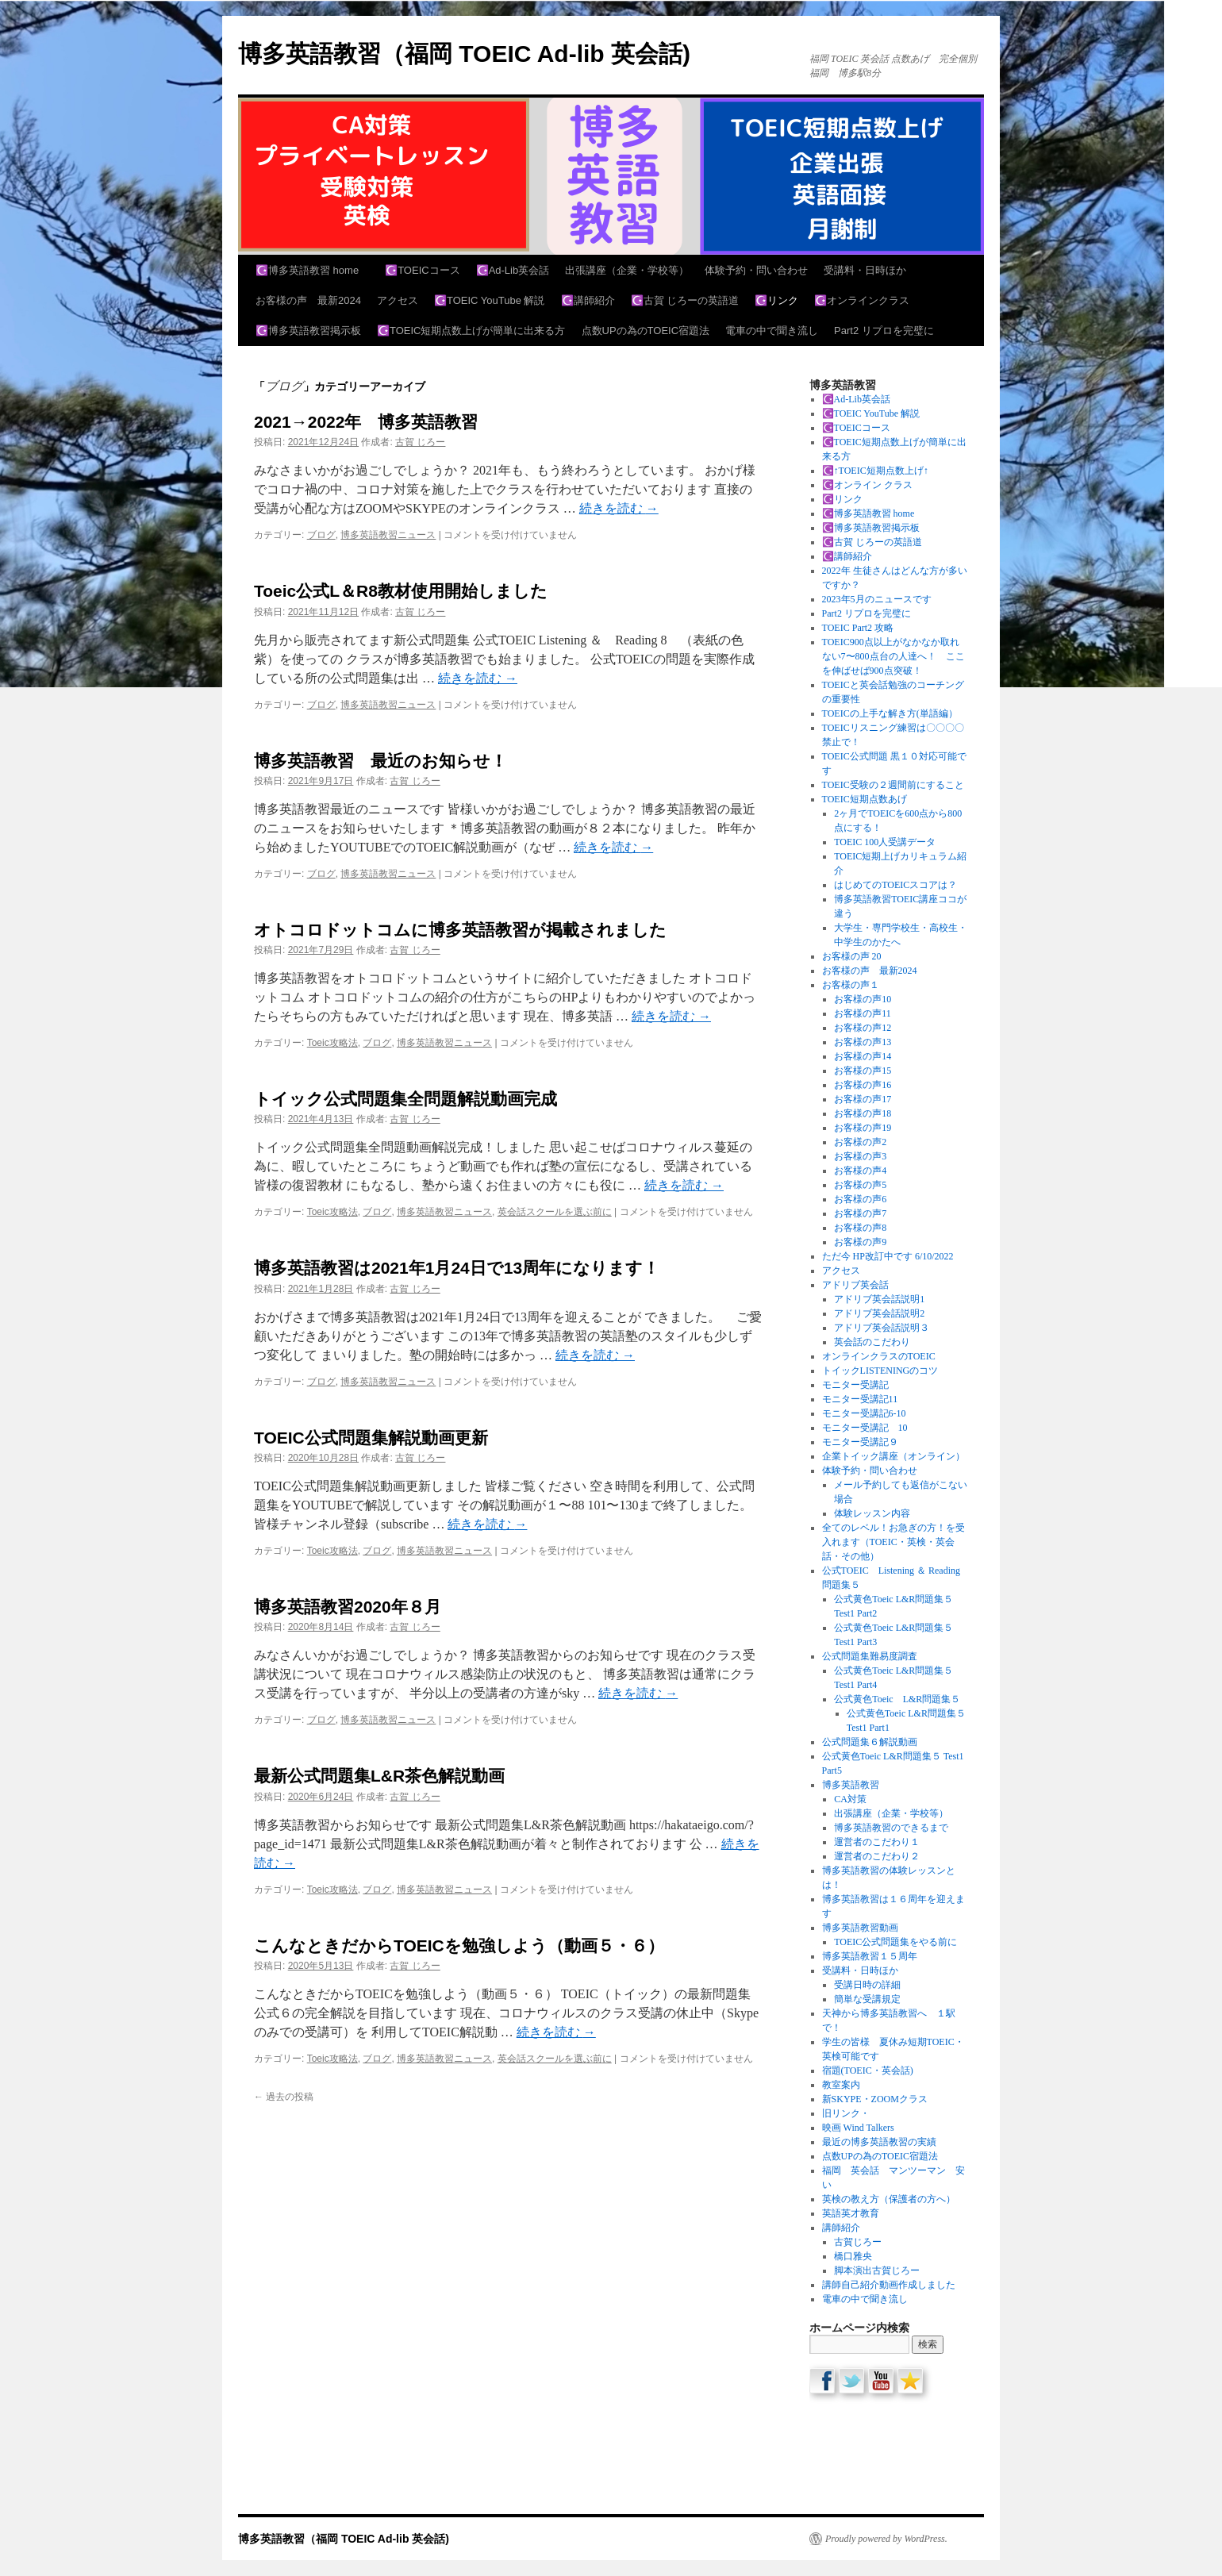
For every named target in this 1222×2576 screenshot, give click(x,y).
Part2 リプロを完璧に (884, 330)
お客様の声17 (862, 1099)
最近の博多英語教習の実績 (879, 2141)
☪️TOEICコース (422, 270)
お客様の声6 (860, 1199)
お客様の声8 (860, 1227)
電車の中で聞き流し (771, 330)
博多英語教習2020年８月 (347, 1607)
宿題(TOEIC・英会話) (867, 2070)
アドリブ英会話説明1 (879, 1299)
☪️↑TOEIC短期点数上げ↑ (875, 470)
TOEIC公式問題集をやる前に (900, 1941)
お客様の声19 (862, 1127)
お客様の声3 (860, 1156)
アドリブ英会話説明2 (879, 1313)
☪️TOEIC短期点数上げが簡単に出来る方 (471, 330)
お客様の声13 (862, 1042)
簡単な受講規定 (867, 1999)
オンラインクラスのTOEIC (879, 1356)
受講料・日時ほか (865, 270)
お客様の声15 (862, 1070)
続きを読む (619, 508)
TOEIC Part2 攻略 (857, 627)
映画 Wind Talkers (858, 2127)
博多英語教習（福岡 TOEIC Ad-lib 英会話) (464, 53)
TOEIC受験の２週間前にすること (893, 784)
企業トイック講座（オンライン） (893, 1456)
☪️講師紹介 (588, 300)
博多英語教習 (850, 1784)
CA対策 (850, 1799)
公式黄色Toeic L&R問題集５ (906, 1699)
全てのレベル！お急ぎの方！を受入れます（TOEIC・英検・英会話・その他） (893, 1542)
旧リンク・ (846, 2113)
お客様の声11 (862, 1013)
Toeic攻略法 (332, 1042)
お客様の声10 (862, 999)
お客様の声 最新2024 (308, 300)
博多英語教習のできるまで (891, 1827)
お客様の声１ (850, 984)
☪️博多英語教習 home (312, 270)
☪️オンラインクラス (861, 300)
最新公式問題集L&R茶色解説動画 (379, 1776)
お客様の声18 (862, 1113)
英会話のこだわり (872, 1342)
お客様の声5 (860, 1184)
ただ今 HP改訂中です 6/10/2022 (888, 1256)
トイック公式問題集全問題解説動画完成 (405, 1099)
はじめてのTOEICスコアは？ (895, 884)
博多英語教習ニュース (388, 534)
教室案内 (841, 2084)
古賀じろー (858, 2241)
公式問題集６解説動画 (869, 1741)
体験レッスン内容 (872, 1513)
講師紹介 (841, 2227)
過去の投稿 (283, 2096)
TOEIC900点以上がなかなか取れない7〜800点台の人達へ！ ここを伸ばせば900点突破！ (893, 656)
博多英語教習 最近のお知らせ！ (380, 761)
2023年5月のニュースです (877, 599)
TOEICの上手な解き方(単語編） (890, 713)
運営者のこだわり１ (877, 1841)
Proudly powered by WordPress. (886, 2538)
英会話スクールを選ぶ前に (555, 1211)
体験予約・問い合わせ (756, 270)
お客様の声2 (860, 1142)
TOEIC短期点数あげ (864, 799)
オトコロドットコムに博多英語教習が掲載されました (460, 930)
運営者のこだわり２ (877, 1856)
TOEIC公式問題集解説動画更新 (371, 1437)
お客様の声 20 (852, 956)
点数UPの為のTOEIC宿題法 (646, 330)
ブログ (321, 534)
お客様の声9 (860, 1242)
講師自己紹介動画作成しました (888, 2284)
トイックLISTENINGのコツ (880, 1370)
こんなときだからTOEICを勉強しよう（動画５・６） (459, 1945)
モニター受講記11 (860, 1399)
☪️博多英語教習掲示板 (308, 330)
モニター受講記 (855, 1384)
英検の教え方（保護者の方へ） (888, 2199)
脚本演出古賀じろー (877, 2270)
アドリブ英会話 (855, 1284)
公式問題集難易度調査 (869, 1656)
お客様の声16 (862, 1084)
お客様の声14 (862, 1056)
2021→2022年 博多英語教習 (366, 422)
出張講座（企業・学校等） (627, 270)
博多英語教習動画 (860, 1927)
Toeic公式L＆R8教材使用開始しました (401, 591)
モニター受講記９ (860, 1442)
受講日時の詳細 (867, 1984)
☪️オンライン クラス (867, 484)
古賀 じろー (420, 442)
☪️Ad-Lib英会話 (513, 270)
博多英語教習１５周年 (869, 1956)
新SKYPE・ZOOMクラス (875, 2099)
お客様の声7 (860, 1213)
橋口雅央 (853, 2256)
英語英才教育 (850, 2213)
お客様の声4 (860, 1170)
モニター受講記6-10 (864, 1413)
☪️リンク (776, 300)
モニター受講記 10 (865, 1427)
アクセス (397, 300)
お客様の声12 (862, 1027)
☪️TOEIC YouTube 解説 (489, 300)
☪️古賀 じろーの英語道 (685, 300)
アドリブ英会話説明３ (881, 1327)
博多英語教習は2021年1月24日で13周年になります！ (456, 1268)
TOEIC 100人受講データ (885, 842)
